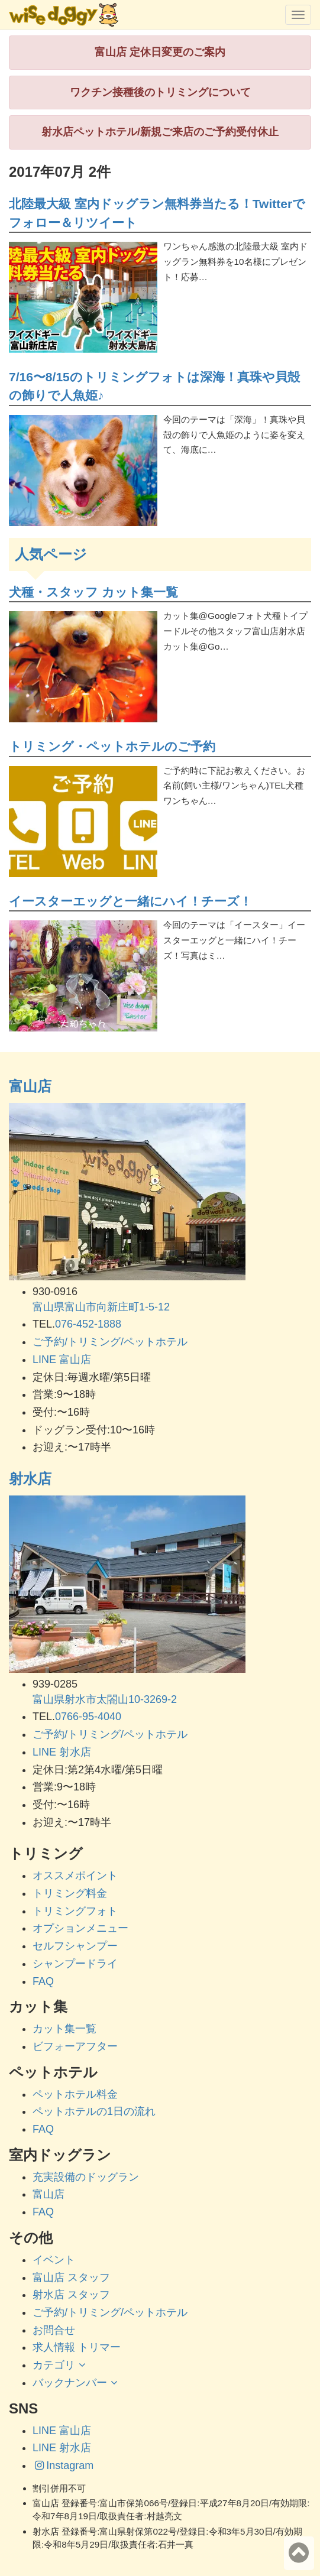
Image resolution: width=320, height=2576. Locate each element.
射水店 (30, 1479)
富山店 (30, 1086)
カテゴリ (61, 2365)
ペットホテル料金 (75, 2094)
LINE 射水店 (62, 1752)
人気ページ (51, 554)
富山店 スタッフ (71, 2277)
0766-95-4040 (88, 1716)
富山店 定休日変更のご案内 (160, 52)
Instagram (63, 2465)
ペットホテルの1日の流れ (94, 2111)
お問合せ (54, 2330)
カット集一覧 (64, 2029)
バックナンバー (77, 2383)
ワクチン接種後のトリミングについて (160, 92)
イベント (54, 2260)
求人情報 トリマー (77, 2347)
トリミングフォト (75, 1911)
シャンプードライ (75, 1964)
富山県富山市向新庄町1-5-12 (101, 1307)
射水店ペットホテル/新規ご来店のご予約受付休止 (160, 132)
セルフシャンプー (75, 1946)
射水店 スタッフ (71, 2295)
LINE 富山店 (62, 1359)
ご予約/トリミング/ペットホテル (110, 1342)
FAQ (43, 1981)
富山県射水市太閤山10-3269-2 (105, 1699)
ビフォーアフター (75, 2046)
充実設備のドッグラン (86, 2177)
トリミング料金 (70, 1893)
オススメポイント (75, 1875)
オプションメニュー (80, 1928)
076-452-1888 (88, 1324)
